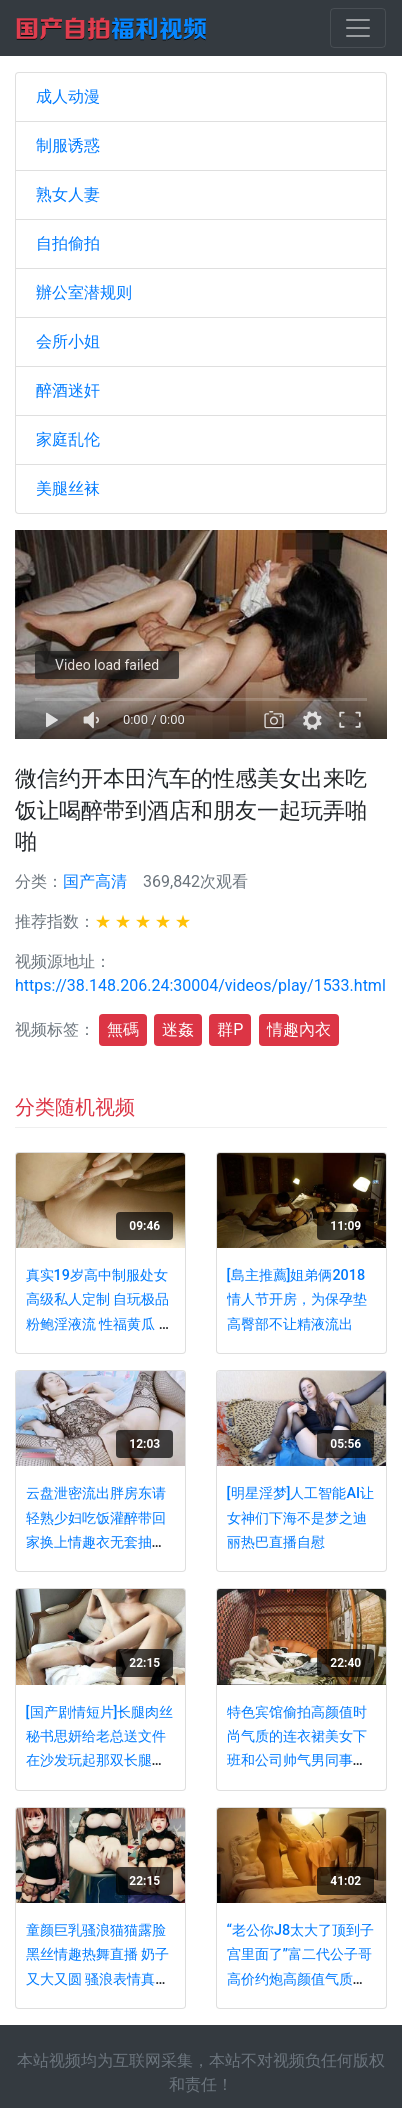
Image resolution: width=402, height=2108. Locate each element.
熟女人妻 (68, 194)
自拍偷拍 (68, 243)
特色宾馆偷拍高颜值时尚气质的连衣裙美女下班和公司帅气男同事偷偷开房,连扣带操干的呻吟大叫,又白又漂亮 (298, 1761)
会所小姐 (68, 341)
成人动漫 (68, 96)
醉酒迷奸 (68, 390)
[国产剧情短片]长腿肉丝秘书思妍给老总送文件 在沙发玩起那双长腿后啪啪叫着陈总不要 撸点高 (100, 1761)
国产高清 (95, 881)
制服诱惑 (68, 145)
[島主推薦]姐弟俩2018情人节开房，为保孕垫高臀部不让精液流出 (297, 1300)
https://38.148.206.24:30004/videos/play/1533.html (200, 985)
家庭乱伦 (68, 439)
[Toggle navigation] (358, 28)
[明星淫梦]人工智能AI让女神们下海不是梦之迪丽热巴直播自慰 (300, 1518)
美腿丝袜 (68, 488)
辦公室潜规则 (84, 292)
